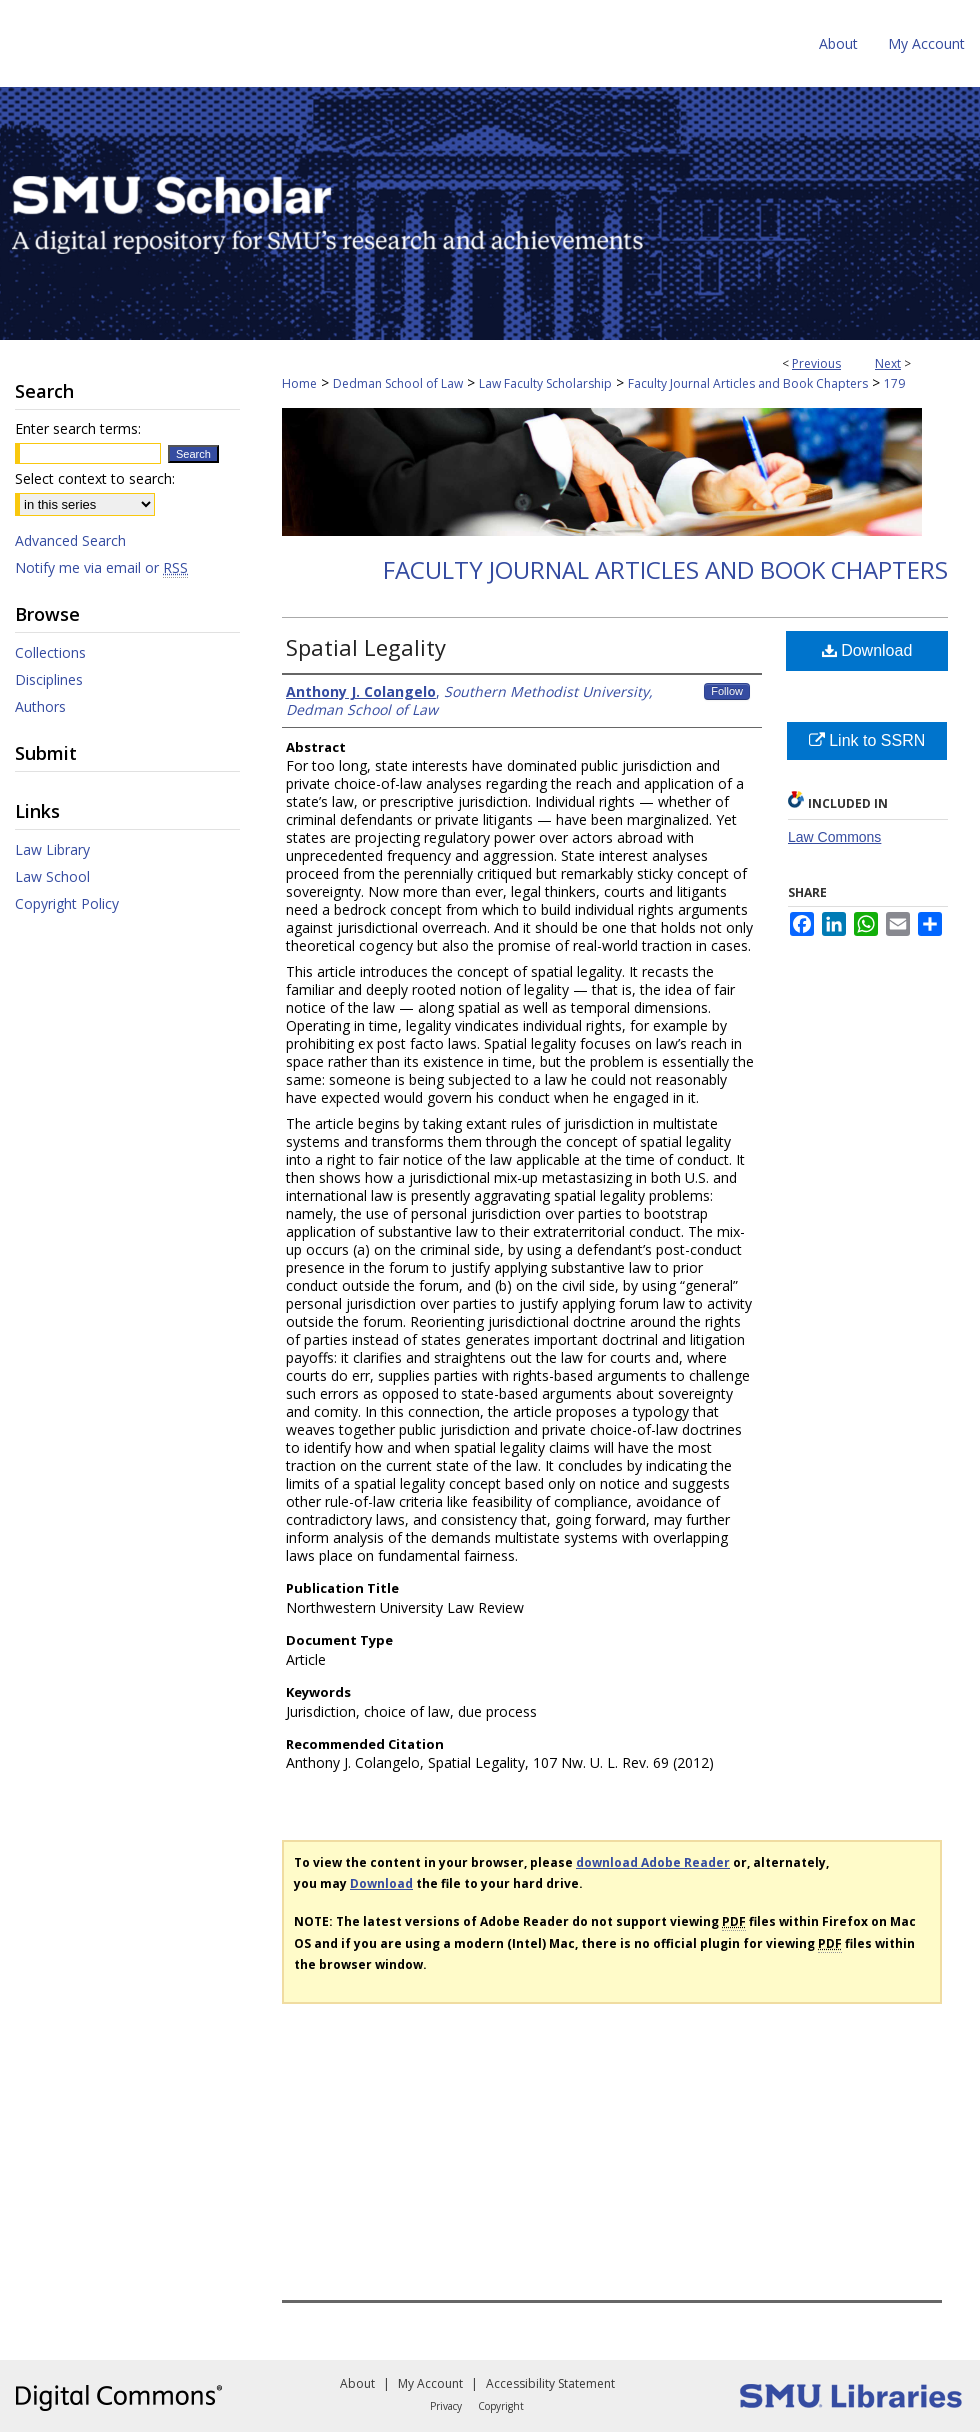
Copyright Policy (67, 903)
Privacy (446, 2406)
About (357, 2383)
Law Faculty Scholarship (545, 383)
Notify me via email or (101, 567)
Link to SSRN (867, 740)
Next (888, 363)
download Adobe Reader (653, 1862)
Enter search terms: (78, 428)
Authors (40, 706)
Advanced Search (70, 540)
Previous (816, 363)
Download (867, 650)
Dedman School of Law (398, 383)
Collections (50, 652)
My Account (430, 2383)
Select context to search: (95, 478)
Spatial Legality (366, 647)
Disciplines (49, 679)
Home (299, 383)
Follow (727, 691)
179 (894, 383)
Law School (52, 876)
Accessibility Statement (550, 2383)
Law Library (52, 849)
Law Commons (834, 837)
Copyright (501, 2406)
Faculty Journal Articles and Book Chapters (748, 383)
